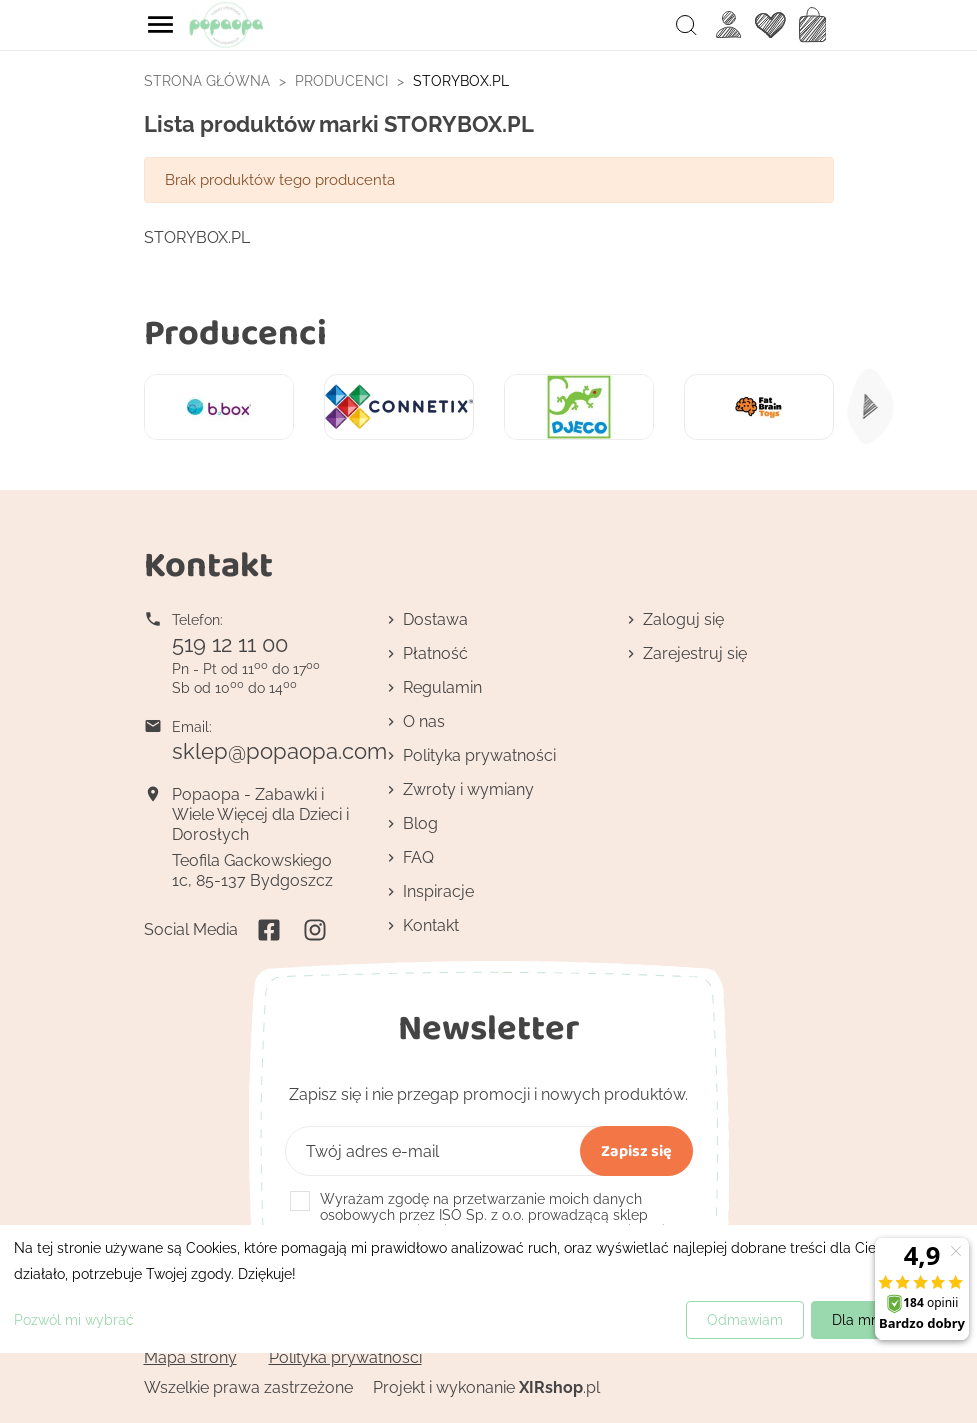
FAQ (418, 857)
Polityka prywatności (479, 755)
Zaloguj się (683, 619)
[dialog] (488, 1289)
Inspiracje (438, 891)
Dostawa (435, 619)
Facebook (269, 930)
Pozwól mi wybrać (74, 1320)
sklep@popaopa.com (279, 751)
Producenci (235, 331)
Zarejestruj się (695, 653)
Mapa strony (190, 1357)
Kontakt (431, 925)
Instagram (315, 930)
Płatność (435, 653)
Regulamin (442, 687)
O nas (424, 721)
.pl (559, 1387)
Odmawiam (745, 1320)
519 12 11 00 (230, 644)
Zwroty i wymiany (468, 789)
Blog (420, 823)
